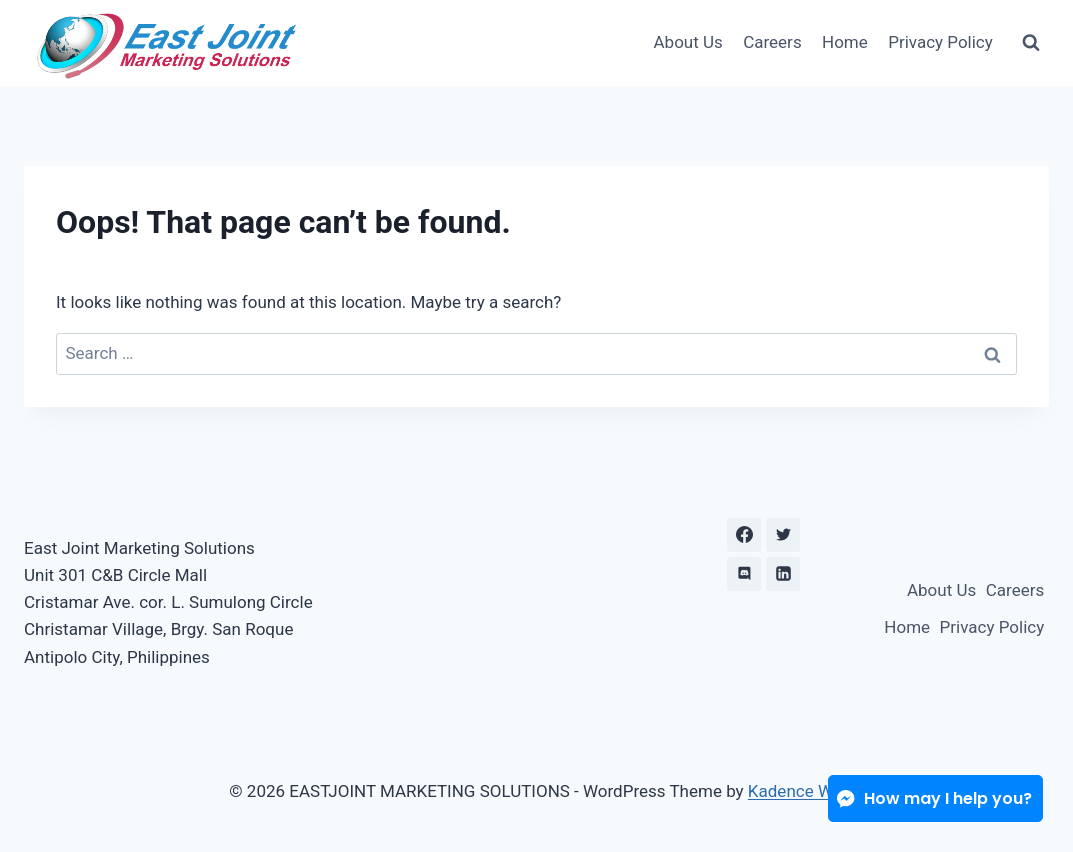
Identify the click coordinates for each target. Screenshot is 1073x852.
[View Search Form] (1031, 43)
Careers (772, 42)
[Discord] (744, 574)
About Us (688, 42)
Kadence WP (796, 791)
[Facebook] (744, 535)
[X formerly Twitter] (783, 535)
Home (845, 42)
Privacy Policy (940, 42)
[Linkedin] (783, 574)
